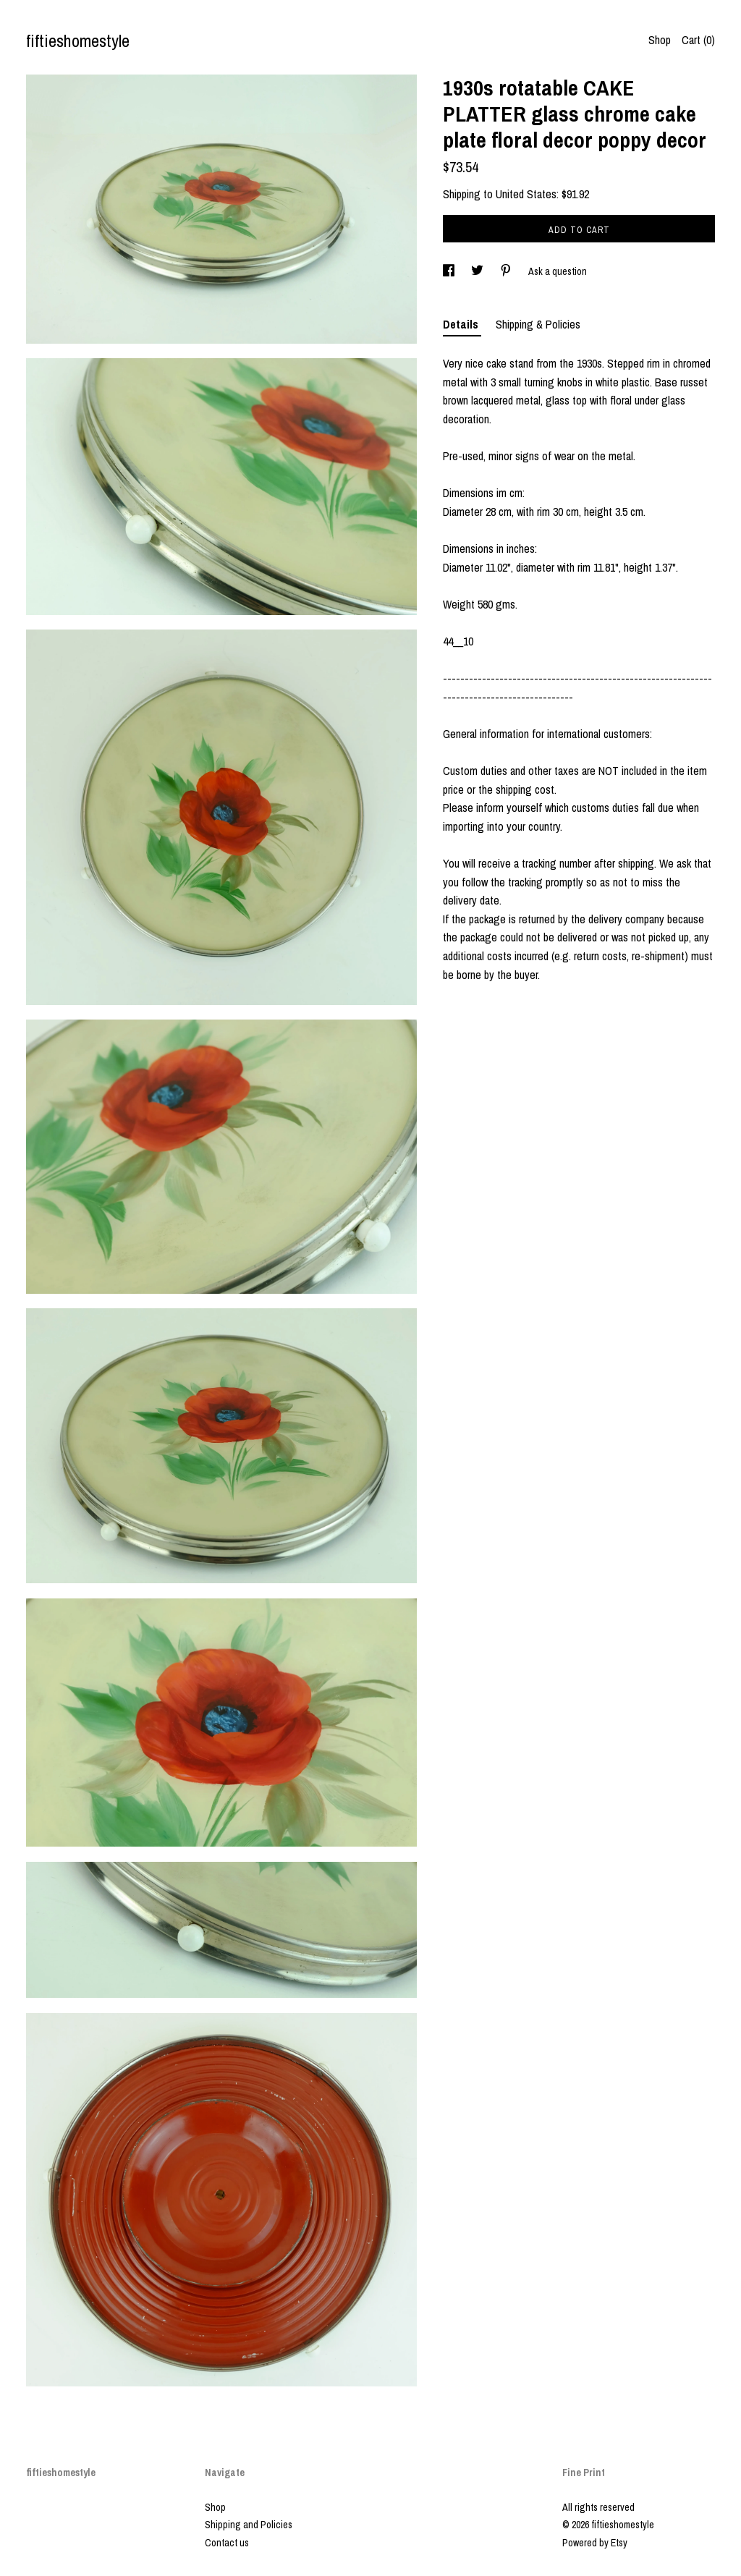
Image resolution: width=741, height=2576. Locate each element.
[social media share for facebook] (450, 271)
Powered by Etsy (594, 2542)
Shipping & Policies (538, 324)
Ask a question (557, 271)
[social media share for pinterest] (507, 271)
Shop (659, 40)
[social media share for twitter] (478, 271)
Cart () (698, 40)
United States (526, 194)
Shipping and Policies (248, 2524)
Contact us (227, 2542)
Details (462, 324)
